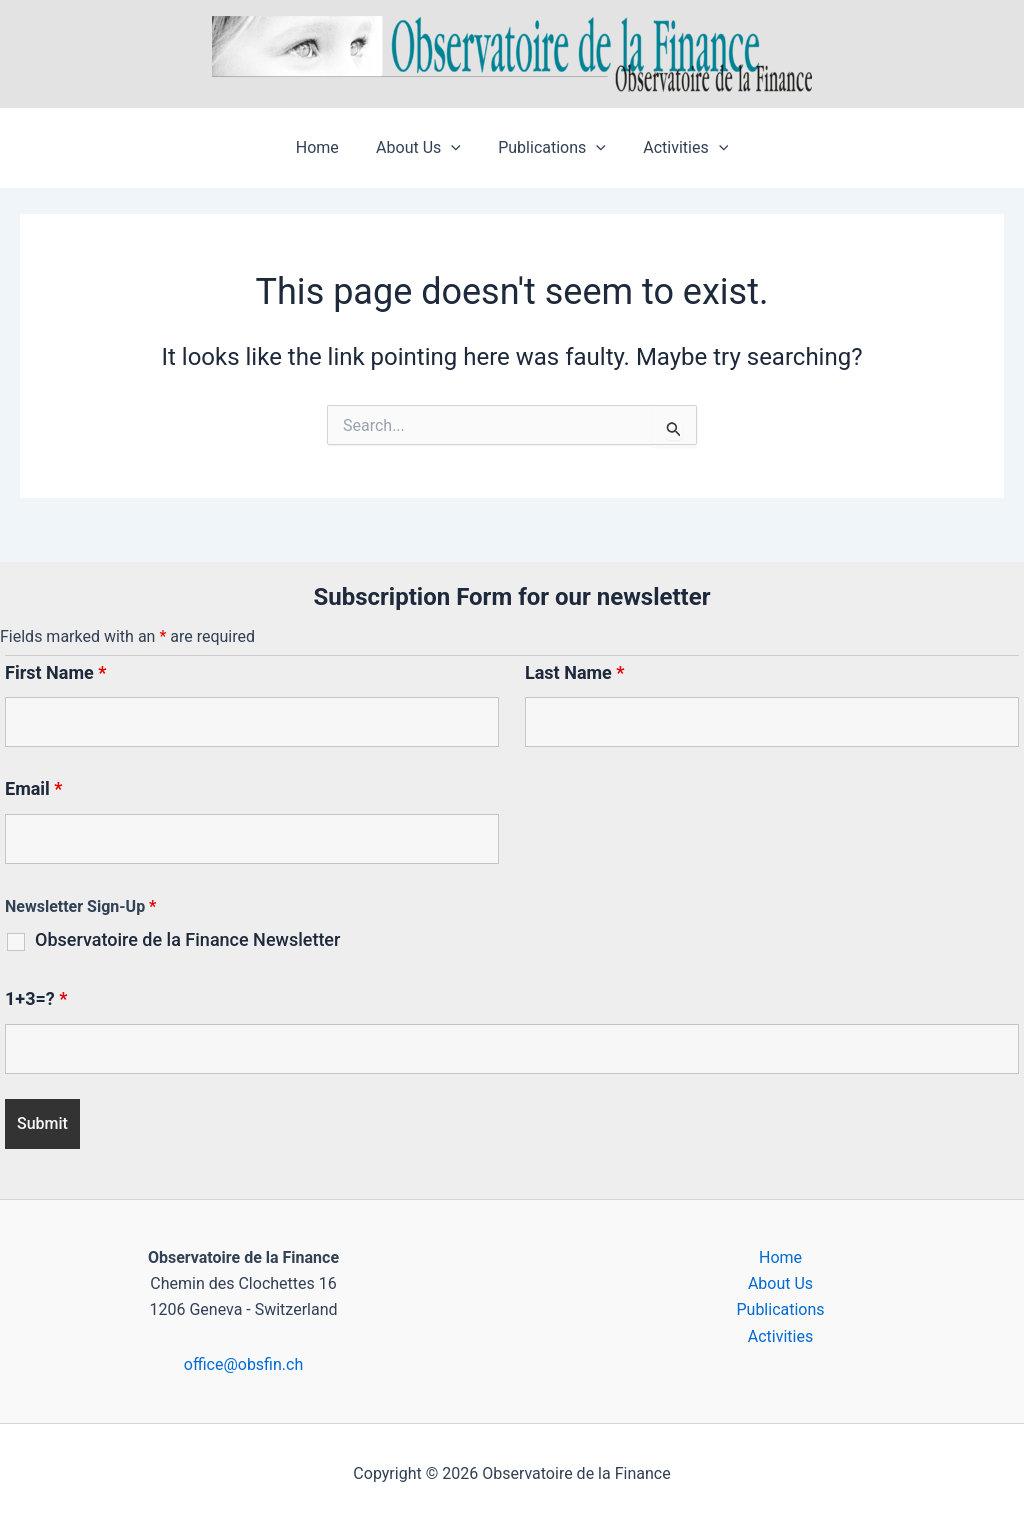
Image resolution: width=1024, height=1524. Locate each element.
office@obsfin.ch (243, 1364)
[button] (454, 148)
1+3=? (36, 998)
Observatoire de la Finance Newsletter (187, 940)
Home (325, 147)
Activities (677, 148)
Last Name (575, 672)
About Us (421, 148)
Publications (550, 148)
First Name (55, 672)
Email (34, 788)
